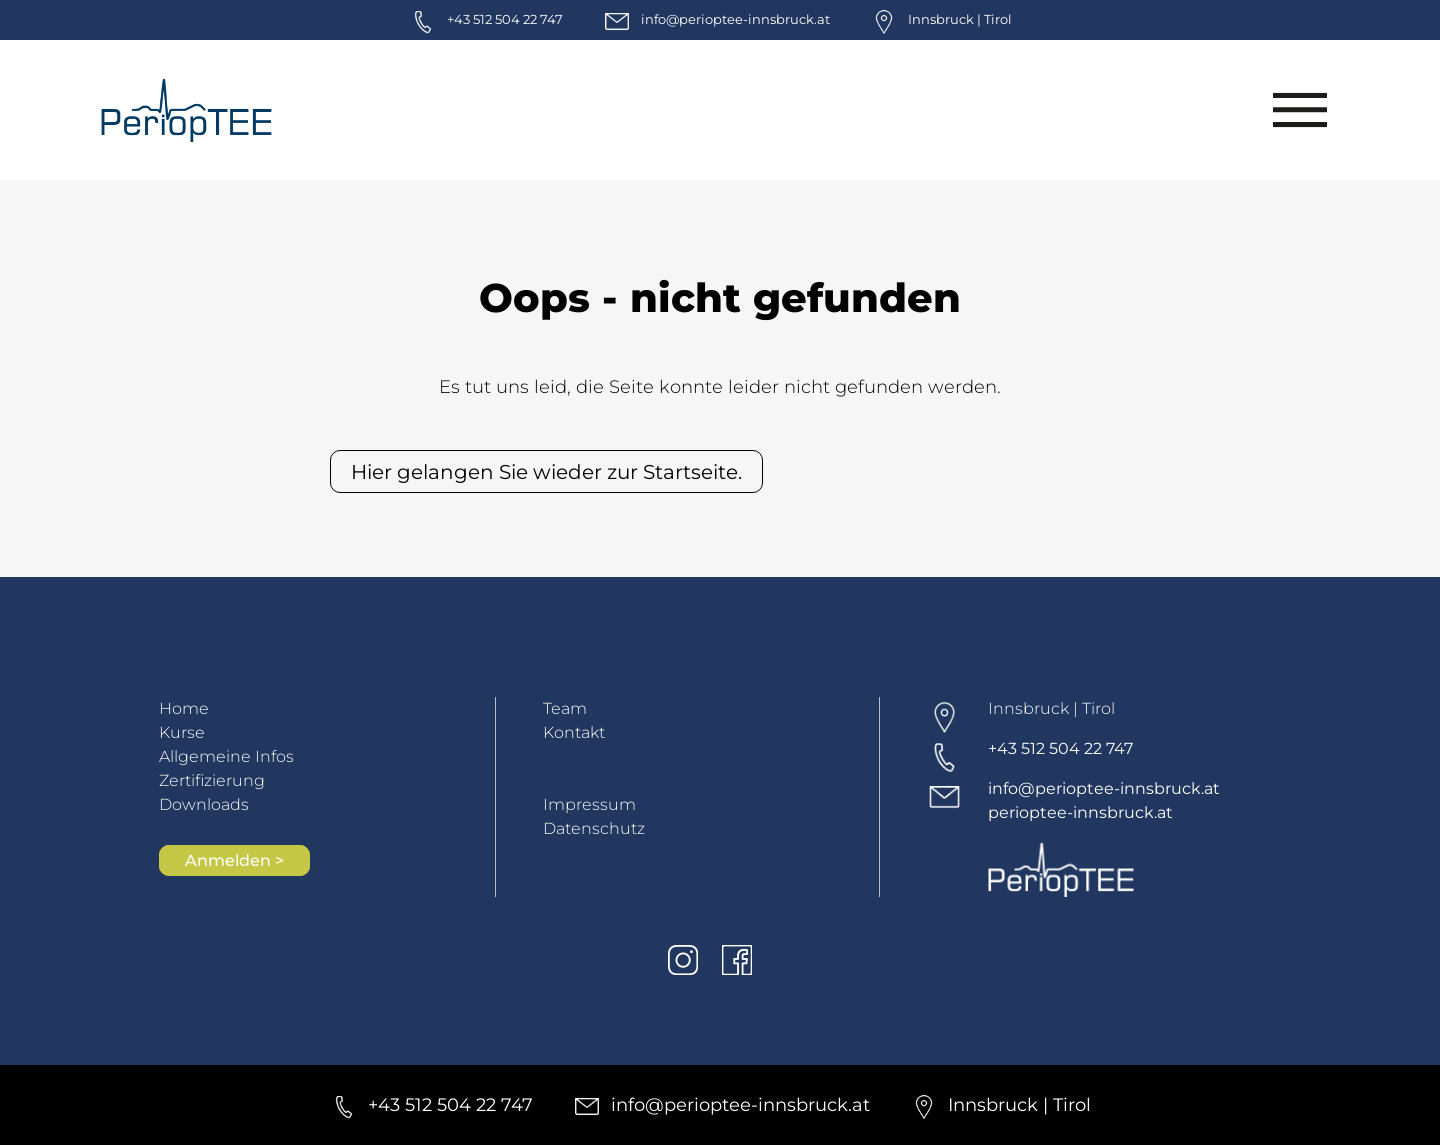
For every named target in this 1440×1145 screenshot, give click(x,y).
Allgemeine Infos (226, 756)
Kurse (182, 732)
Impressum (589, 804)
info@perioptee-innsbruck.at (1104, 788)
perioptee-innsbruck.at (1080, 812)
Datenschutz (594, 828)
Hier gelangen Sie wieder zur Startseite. (546, 471)
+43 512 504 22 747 (1060, 748)
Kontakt (574, 732)
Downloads (204, 804)
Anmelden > (234, 860)
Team (565, 708)
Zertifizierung (212, 780)
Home (184, 708)
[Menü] (1299, 110)
